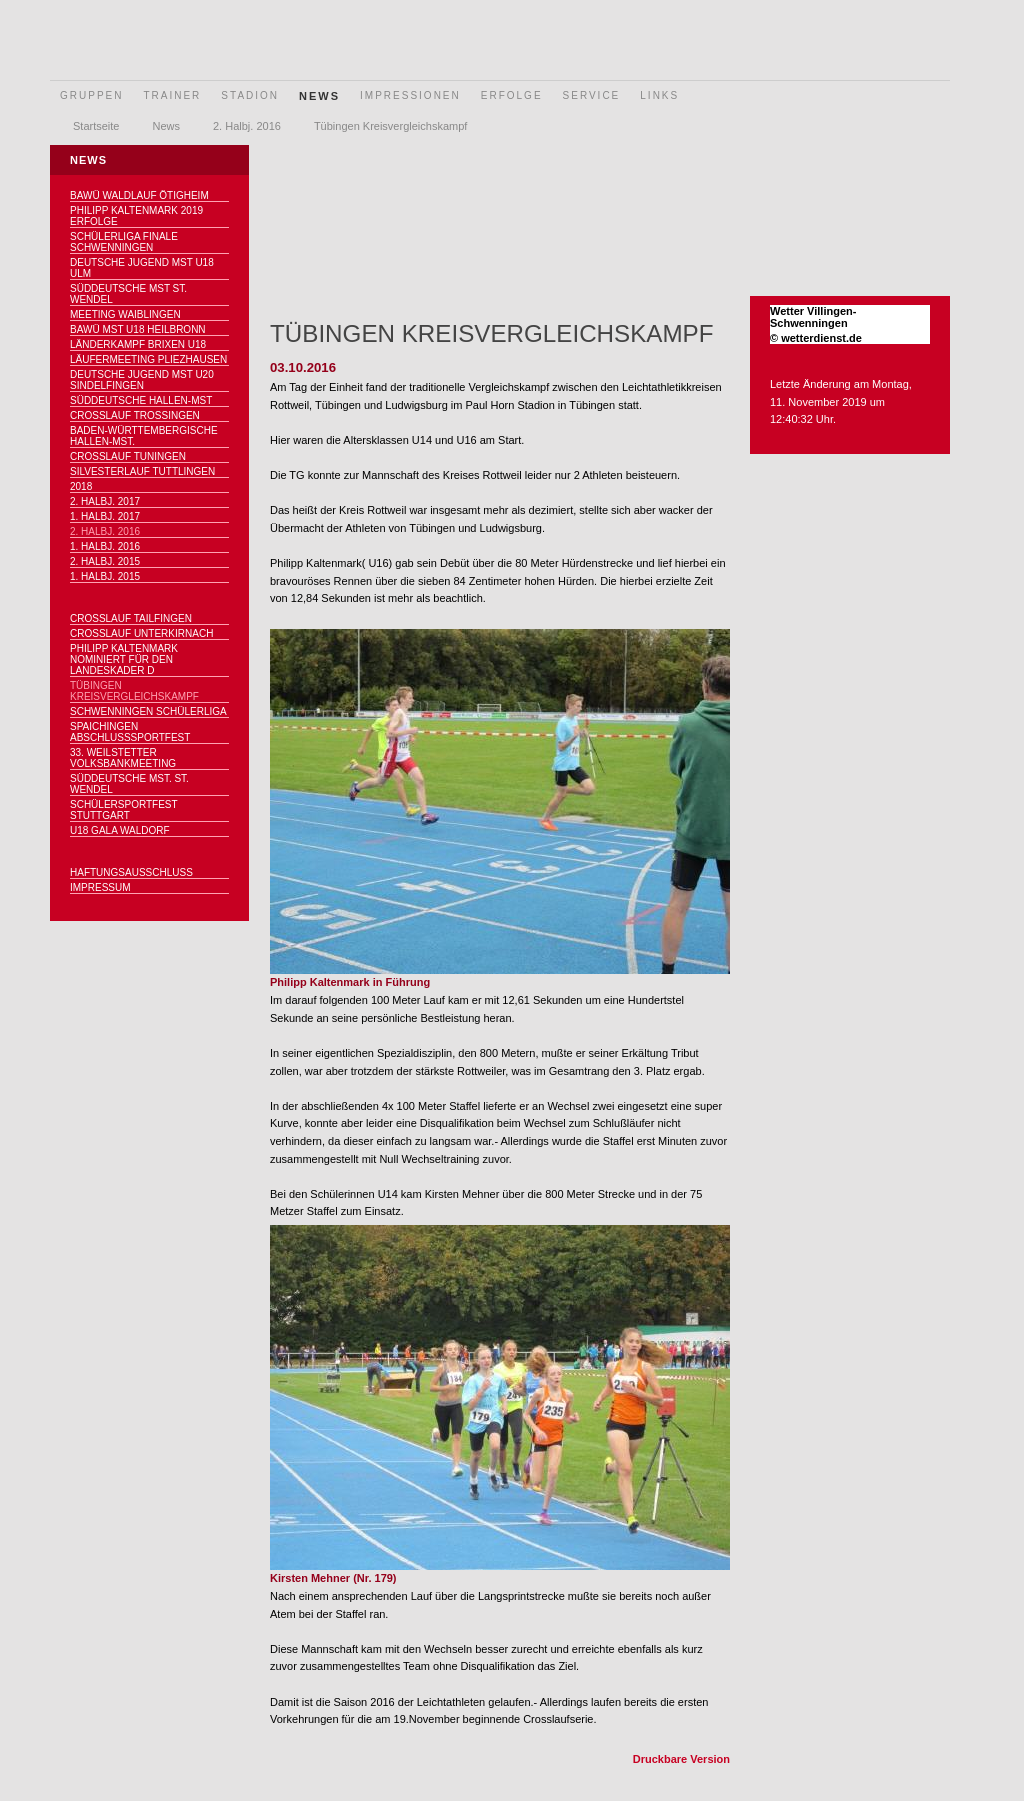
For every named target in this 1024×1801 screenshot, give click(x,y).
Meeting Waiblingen (125, 314)
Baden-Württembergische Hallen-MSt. (144, 436)
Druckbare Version (681, 1759)
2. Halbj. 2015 (105, 561)
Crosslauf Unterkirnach (141, 633)
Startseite (96, 126)
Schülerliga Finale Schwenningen (124, 242)
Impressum (100, 887)
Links (659, 95)
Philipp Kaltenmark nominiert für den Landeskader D (124, 659)
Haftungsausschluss (131, 872)
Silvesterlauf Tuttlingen (142, 471)
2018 (81, 486)
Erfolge (512, 95)
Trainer (172, 95)
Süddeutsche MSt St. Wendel (128, 294)
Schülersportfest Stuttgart (124, 810)
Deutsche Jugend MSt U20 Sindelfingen (142, 380)
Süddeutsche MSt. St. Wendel (129, 784)
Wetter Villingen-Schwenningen (813, 317)
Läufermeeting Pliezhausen (148, 359)
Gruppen (91, 95)
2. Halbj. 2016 (247, 126)
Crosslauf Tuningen (128, 456)
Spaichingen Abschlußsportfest (130, 732)
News (319, 96)
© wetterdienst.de (816, 338)
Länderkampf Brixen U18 (138, 344)
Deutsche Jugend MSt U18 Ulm (142, 268)
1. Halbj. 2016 (105, 546)
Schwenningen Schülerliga (148, 711)
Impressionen (410, 95)
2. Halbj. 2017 (105, 501)
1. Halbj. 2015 (105, 576)
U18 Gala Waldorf (120, 830)
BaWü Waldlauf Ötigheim (139, 195)
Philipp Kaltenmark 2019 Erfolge (136, 216)
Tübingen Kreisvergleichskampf (390, 126)
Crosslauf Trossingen (135, 415)
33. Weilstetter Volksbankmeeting (123, 758)
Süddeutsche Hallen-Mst (141, 400)
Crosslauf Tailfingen (131, 618)
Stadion (250, 95)
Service (592, 95)
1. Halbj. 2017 (105, 516)
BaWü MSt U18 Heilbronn (138, 329)
